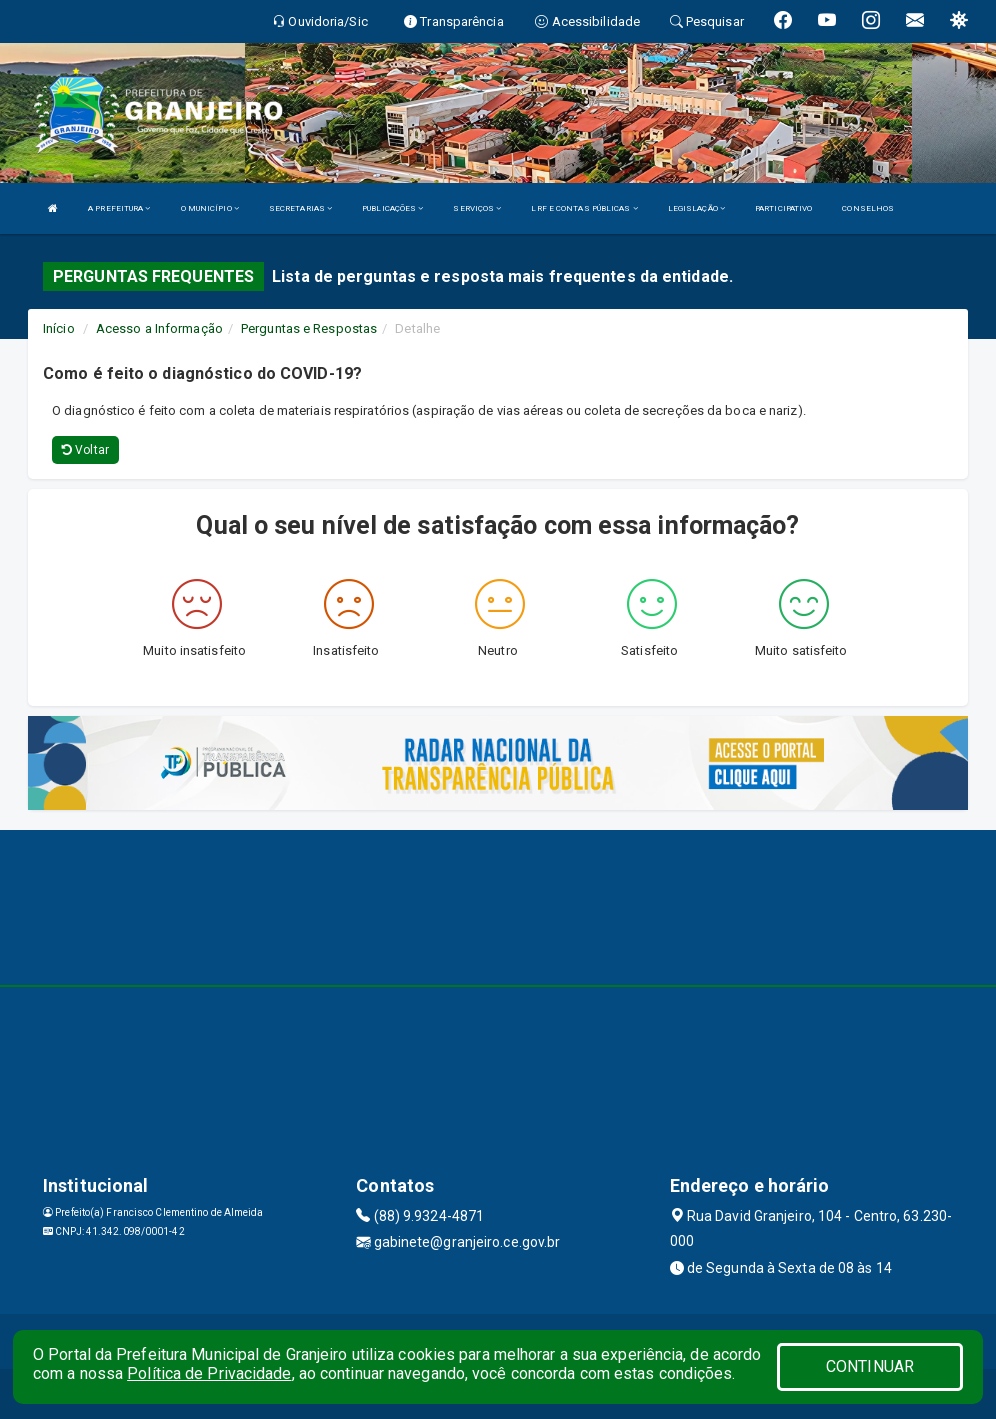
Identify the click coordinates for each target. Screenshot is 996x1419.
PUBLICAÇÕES (392, 208)
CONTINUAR (870, 1366)
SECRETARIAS (300, 208)
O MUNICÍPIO (210, 208)
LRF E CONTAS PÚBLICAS (584, 208)
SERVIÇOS (477, 208)
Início (59, 328)
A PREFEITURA (119, 208)
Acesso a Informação (159, 328)
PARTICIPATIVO (783, 208)
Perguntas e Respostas (309, 328)
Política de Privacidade (209, 1373)
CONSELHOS (868, 208)
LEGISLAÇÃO (696, 208)
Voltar (85, 450)
